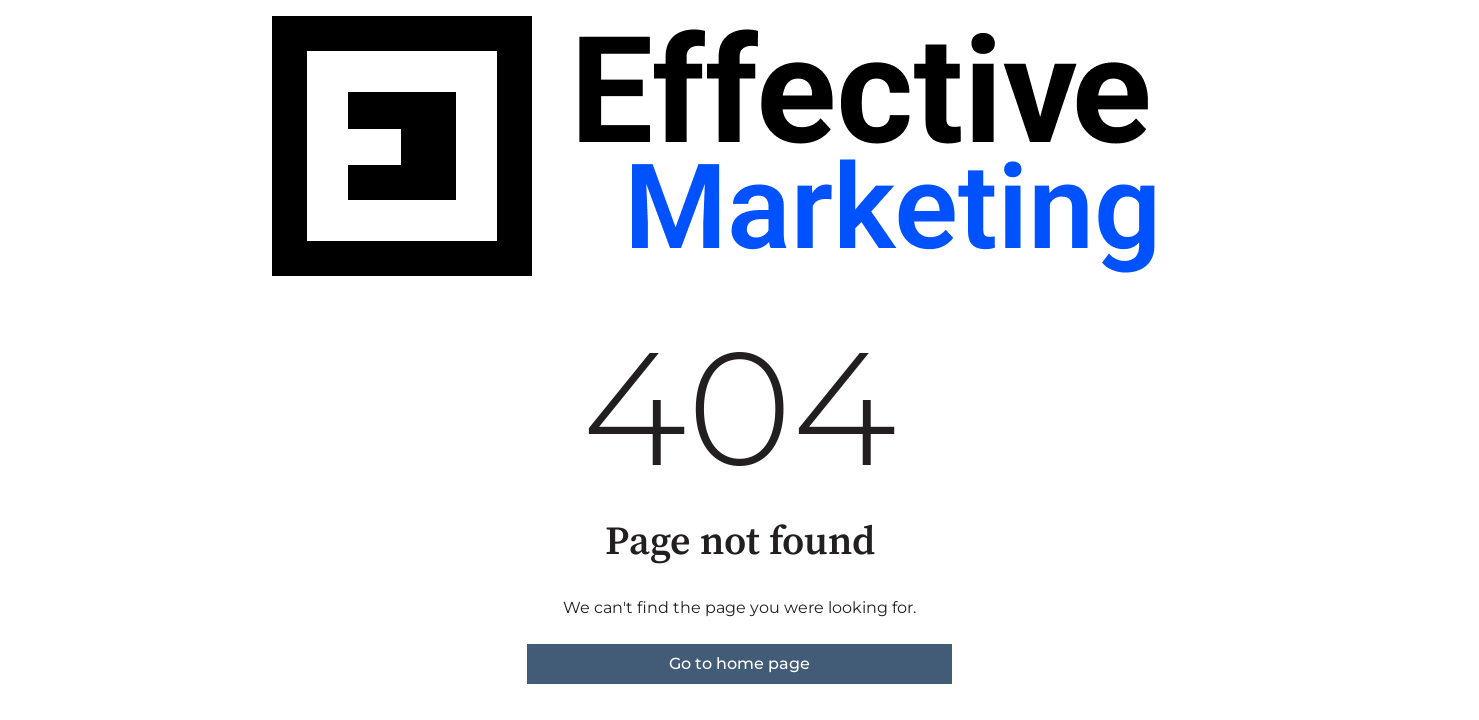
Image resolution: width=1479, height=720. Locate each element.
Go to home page (739, 663)
